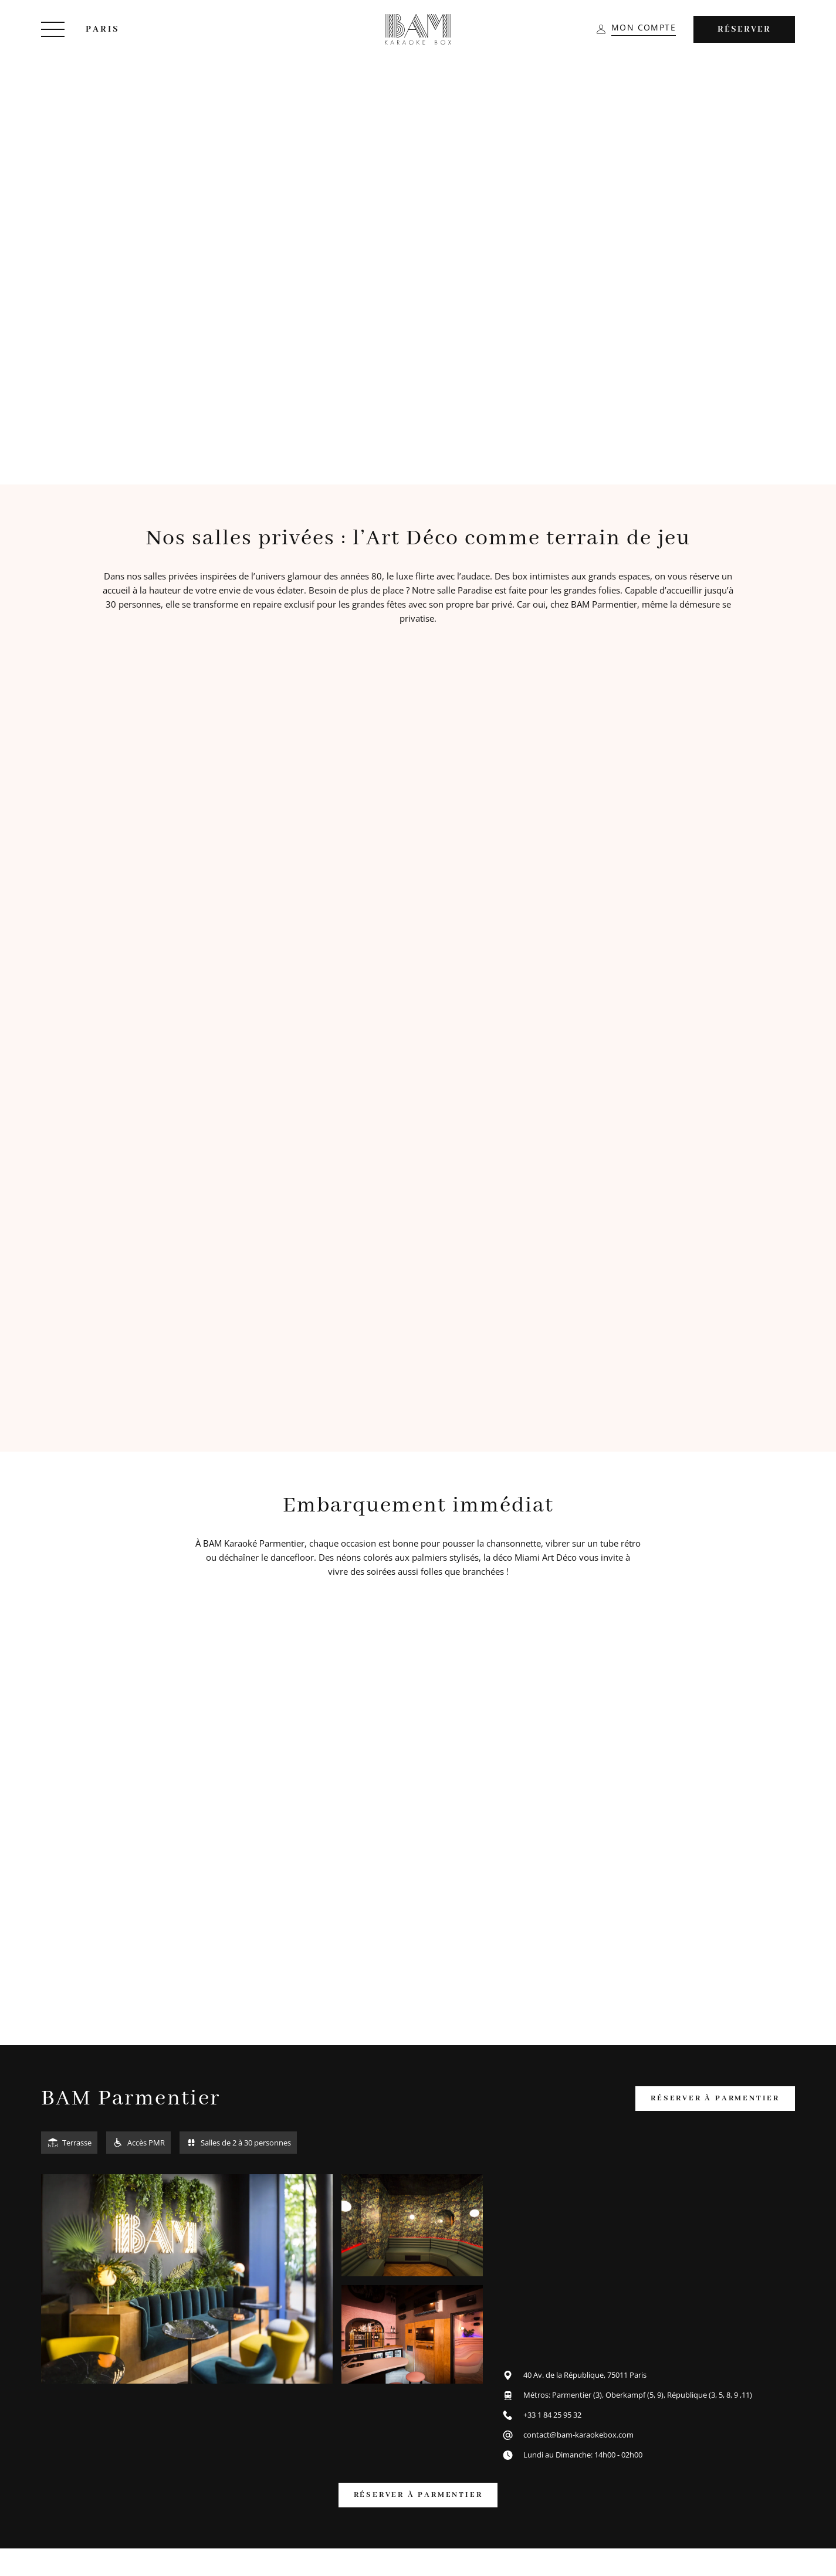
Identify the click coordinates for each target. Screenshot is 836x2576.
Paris (103, 29)
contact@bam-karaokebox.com (578, 2434)
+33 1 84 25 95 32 (552, 2414)
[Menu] (53, 29)
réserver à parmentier (715, 2098)
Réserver (744, 29)
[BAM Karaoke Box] (418, 29)
